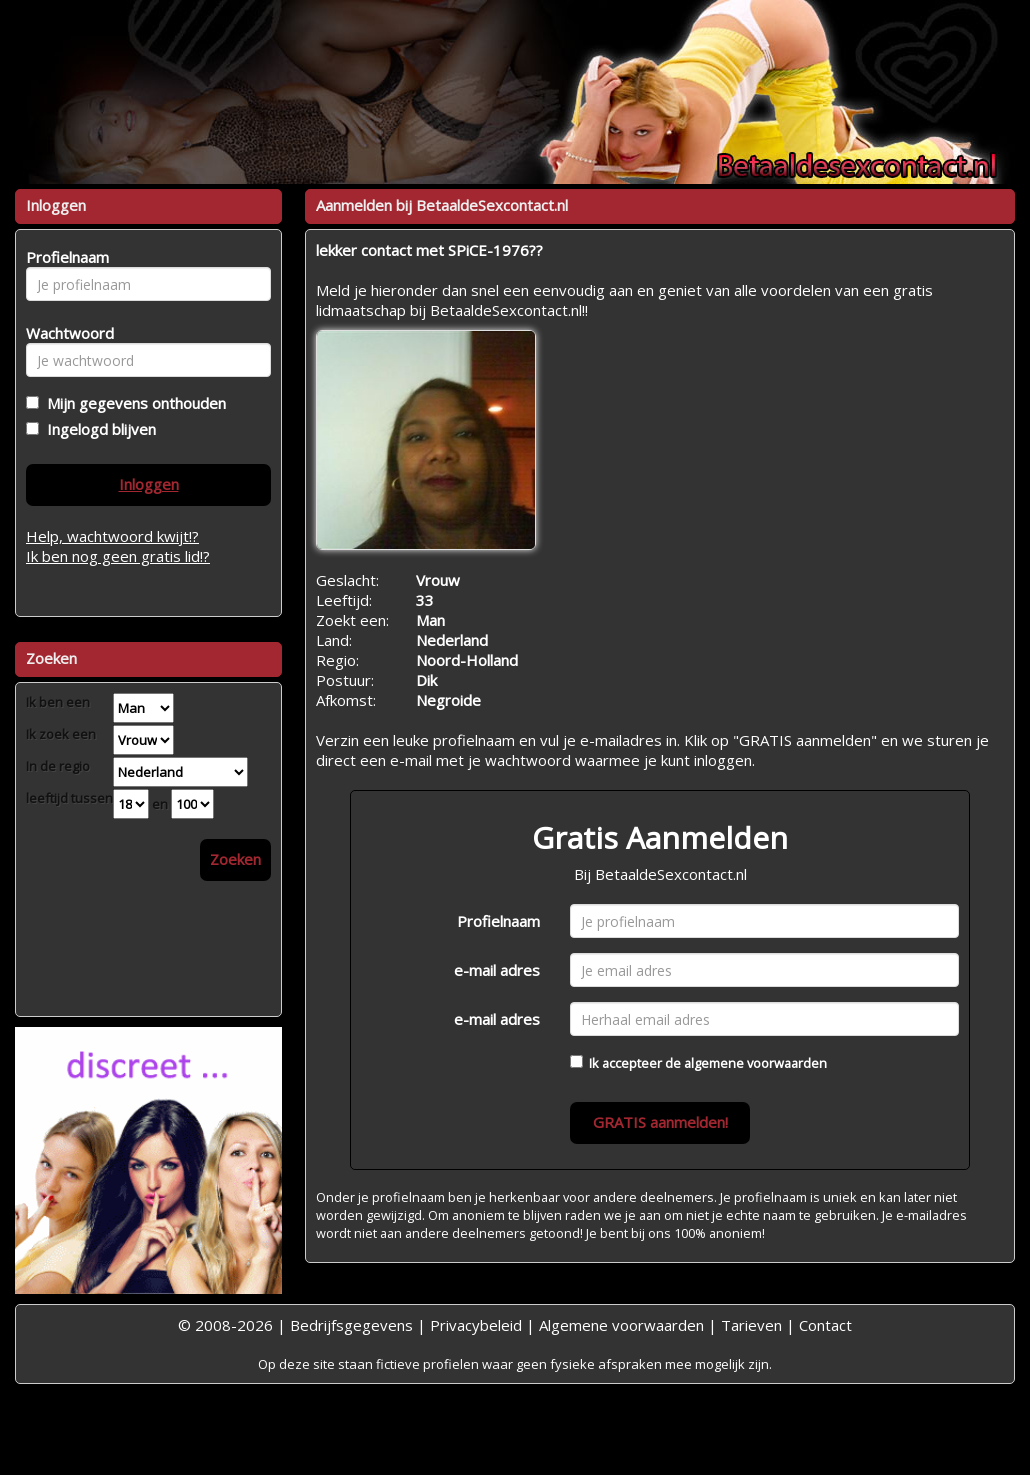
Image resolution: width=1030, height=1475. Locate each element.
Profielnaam (498, 921)
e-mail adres (497, 970)
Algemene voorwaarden (621, 1325)
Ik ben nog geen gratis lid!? (118, 556)
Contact (825, 1325)
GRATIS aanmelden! (660, 1122)
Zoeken (235, 859)
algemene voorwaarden (755, 1063)
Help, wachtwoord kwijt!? (112, 536)
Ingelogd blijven (97, 429)
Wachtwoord (64, 333)
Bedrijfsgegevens (351, 1325)
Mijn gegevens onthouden (132, 403)
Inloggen (149, 484)
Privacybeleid (476, 1325)
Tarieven (751, 1325)
